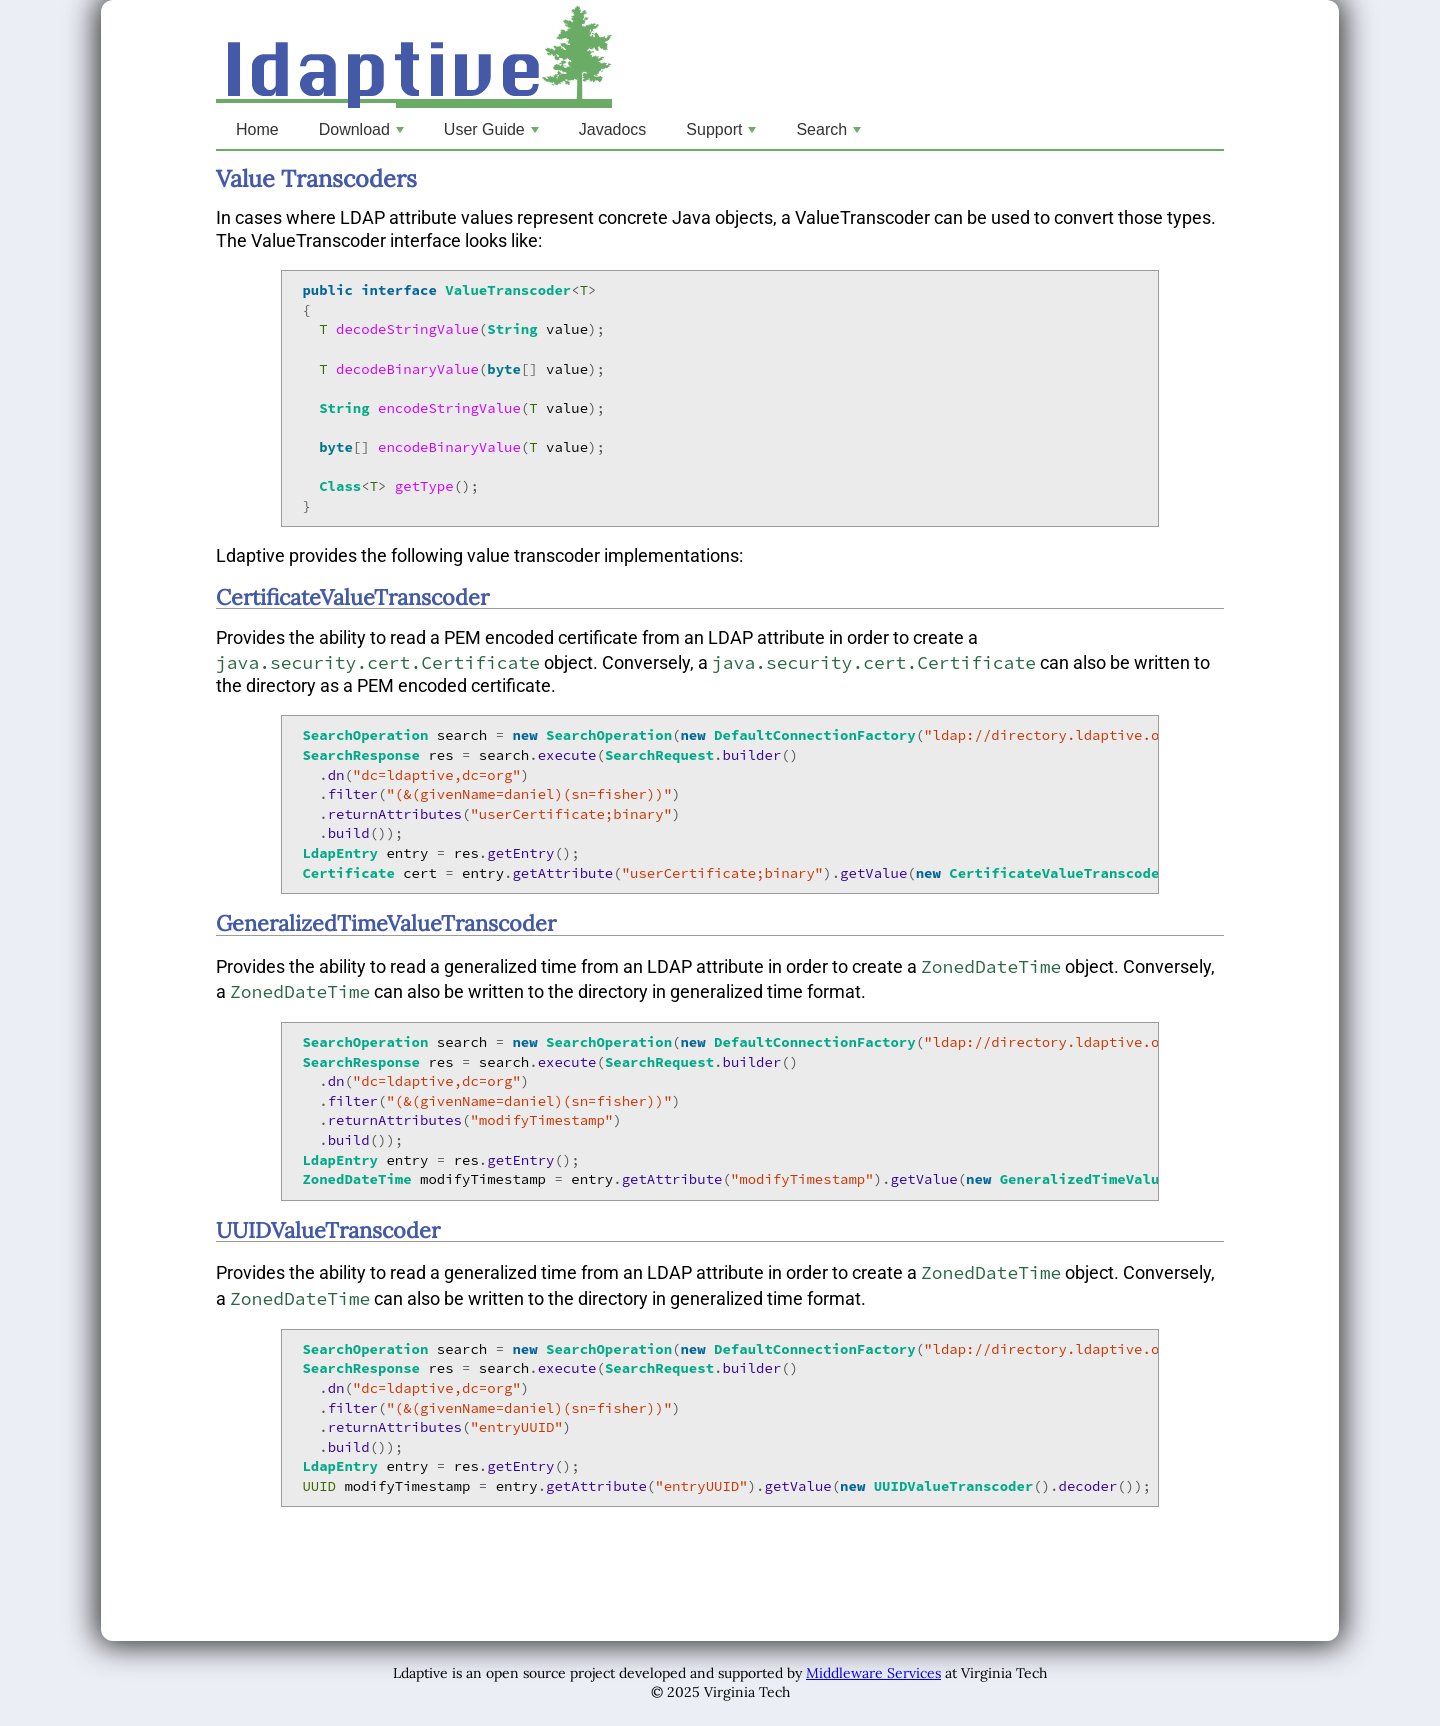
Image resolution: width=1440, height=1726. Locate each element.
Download (364, 135)
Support (723, 135)
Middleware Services (873, 1673)
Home (257, 129)
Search (830, 135)
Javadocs (613, 129)
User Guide (493, 135)
